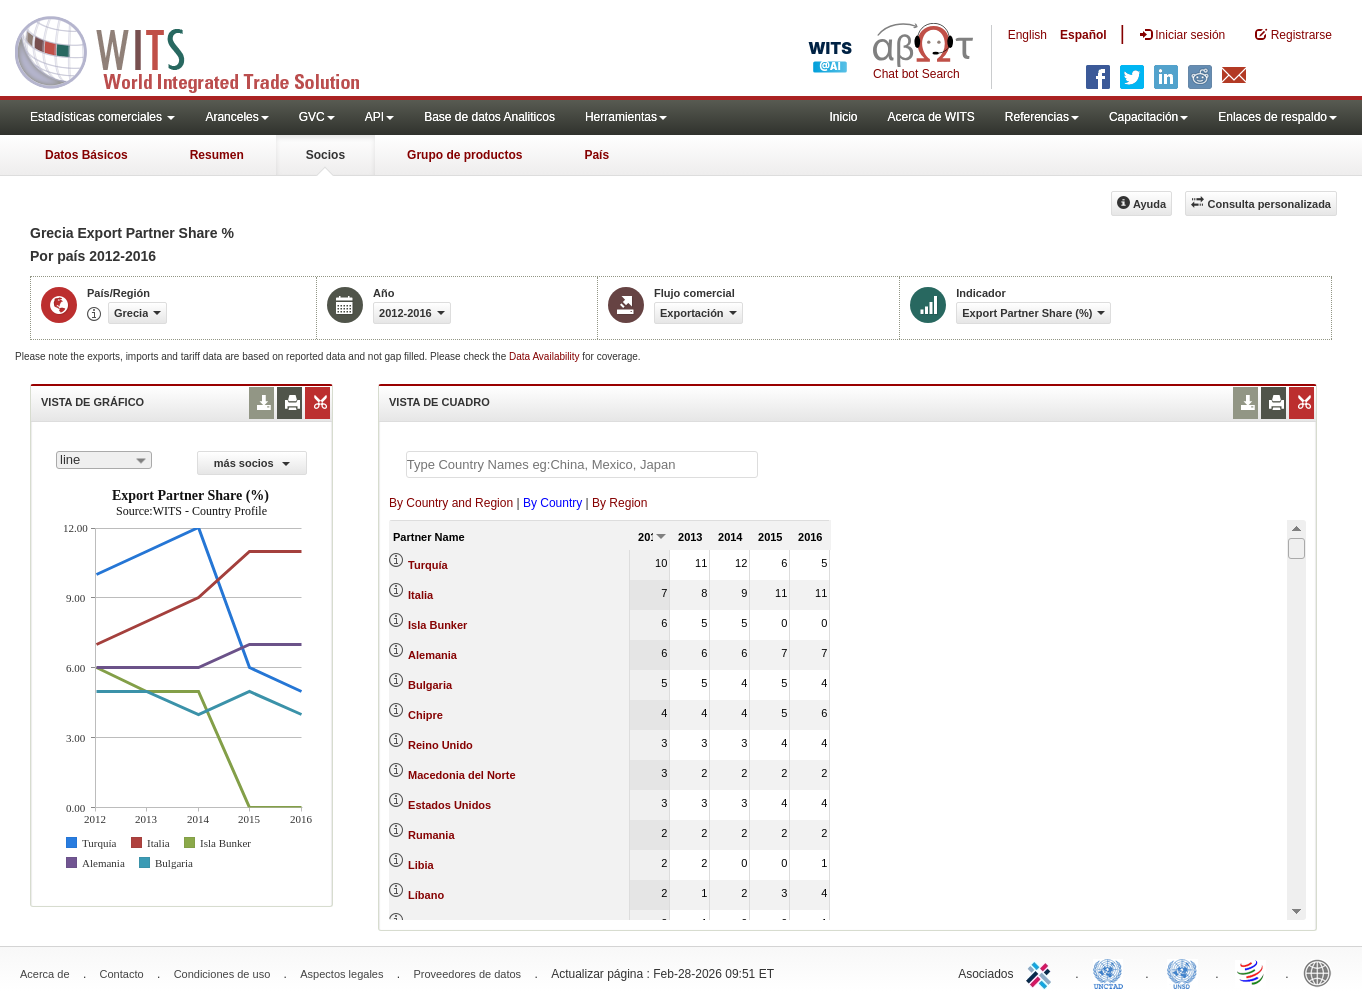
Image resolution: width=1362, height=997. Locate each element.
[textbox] (582, 464)
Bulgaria (430, 685)
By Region (619, 503)
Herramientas (626, 117)
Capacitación (1148, 117)
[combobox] (104, 460)
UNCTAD (1112, 972)
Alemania (432, 655)
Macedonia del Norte (462, 775)
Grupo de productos (464, 155)
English (1027, 35)
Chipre (425, 715)
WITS (200, 50)
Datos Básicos (86, 155)
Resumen (217, 155)
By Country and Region (451, 503)
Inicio (843, 117)
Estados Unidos (449, 805)
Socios (325, 155)
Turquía (428, 565)
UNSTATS (1182, 972)
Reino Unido (440, 745)
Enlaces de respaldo (1277, 117)
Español (1083, 35)
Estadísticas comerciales (102, 117)
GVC (317, 117)
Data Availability (545, 356)
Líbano (426, 895)
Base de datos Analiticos (489, 117)
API (379, 117)
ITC (1042, 972)
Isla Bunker (437, 625)
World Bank (1322, 972)
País (596, 155)
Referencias (1042, 117)
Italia (420, 595)
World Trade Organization (1252, 972)
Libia (421, 865)
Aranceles (236, 117)
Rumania (431, 835)
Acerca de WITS (930, 117)
